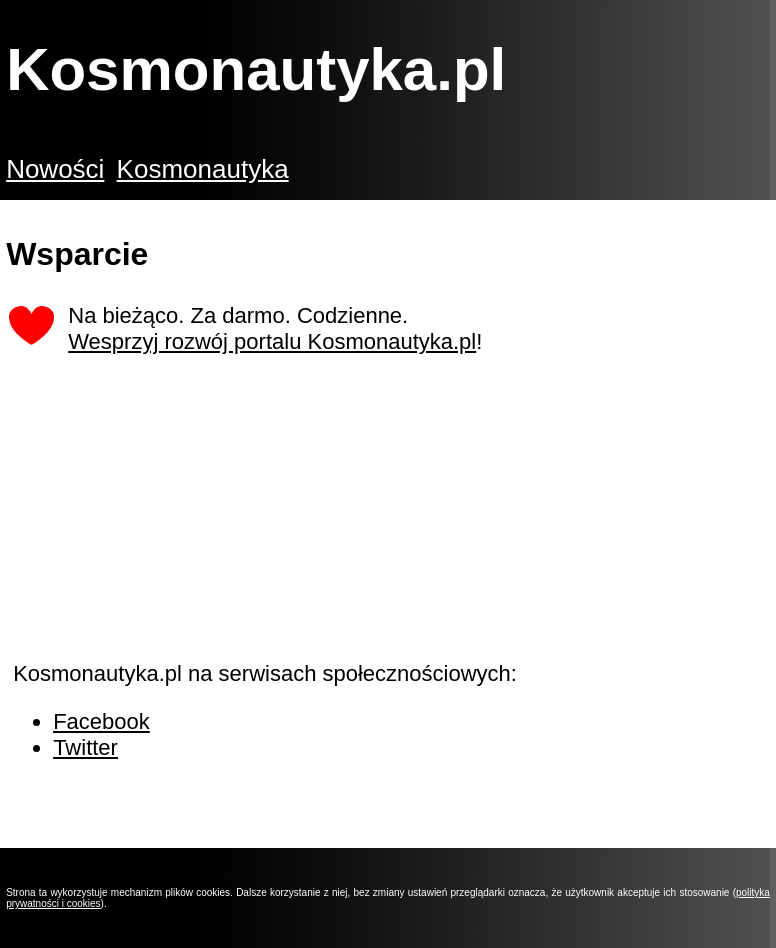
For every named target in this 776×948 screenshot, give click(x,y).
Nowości (55, 169)
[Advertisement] (163, 524)
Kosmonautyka (203, 169)
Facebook (101, 721)
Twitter (85, 747)
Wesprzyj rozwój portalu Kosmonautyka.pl (272, 341)
